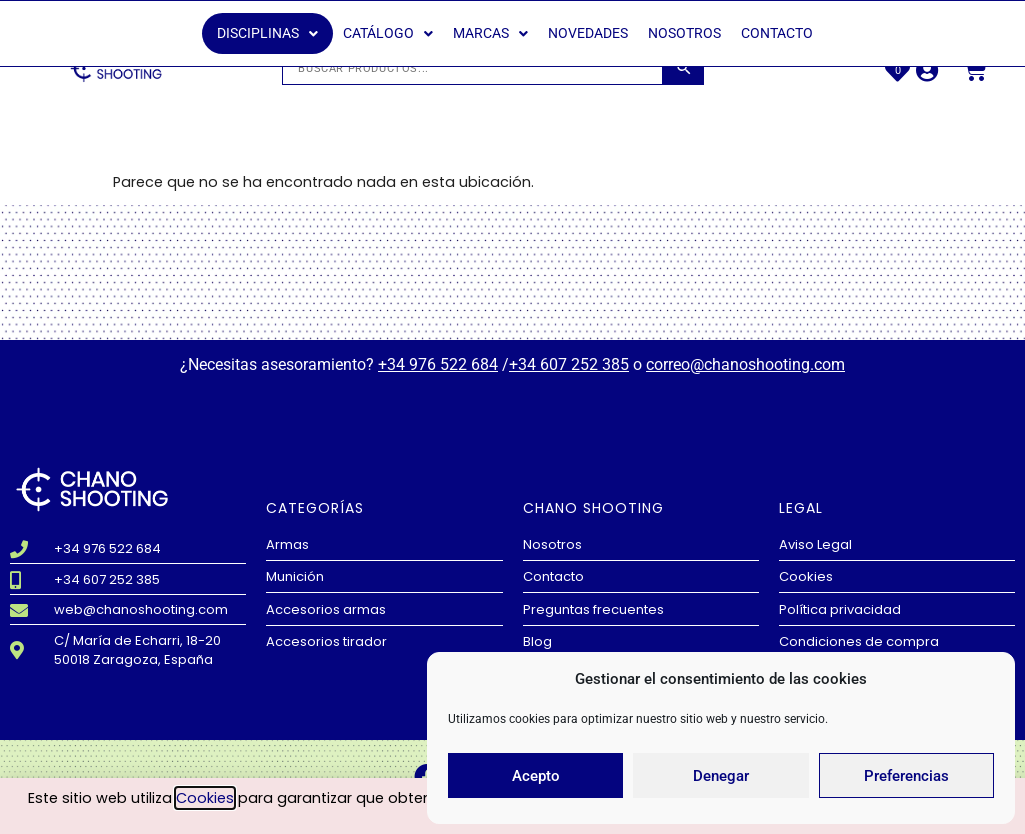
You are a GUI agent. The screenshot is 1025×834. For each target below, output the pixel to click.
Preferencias (906, 776)
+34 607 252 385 (569, 364)
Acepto (536, 776)
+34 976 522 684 (438, 364)
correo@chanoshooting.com (745, 364)
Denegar (721, 776)
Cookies (205, 798)
